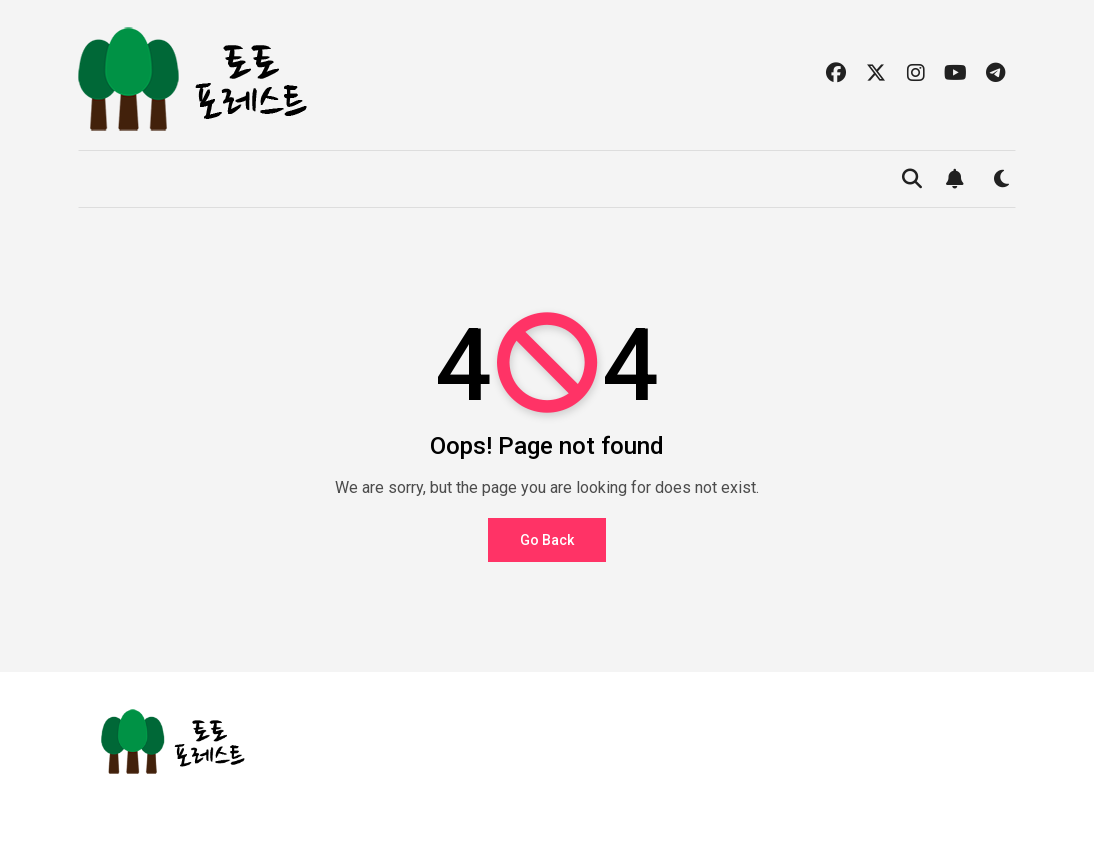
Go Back (547, 540)
